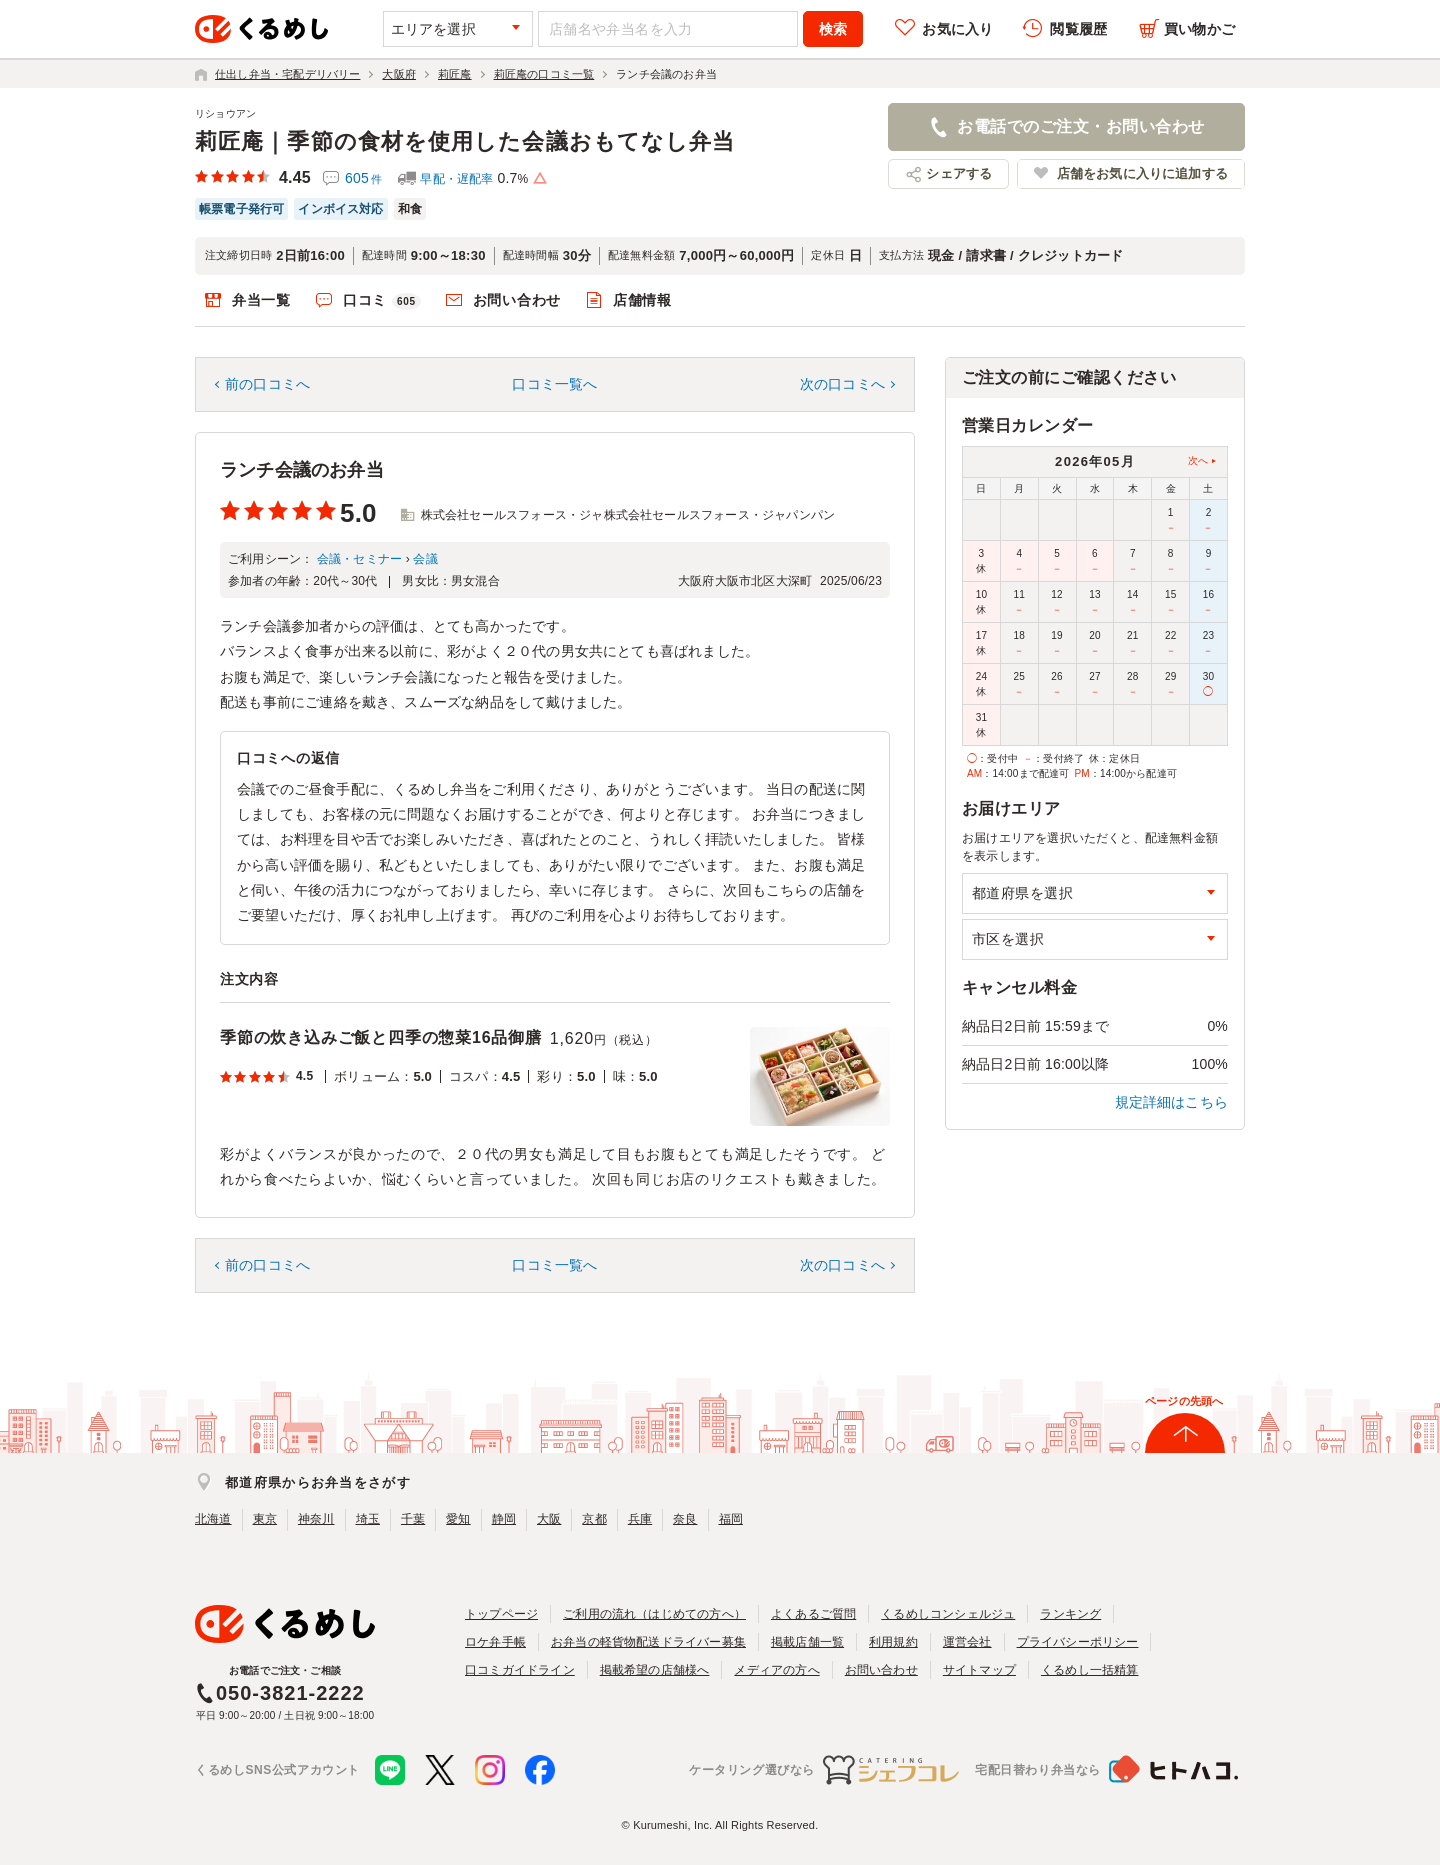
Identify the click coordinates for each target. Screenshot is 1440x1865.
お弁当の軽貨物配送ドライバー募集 (648, 1642)
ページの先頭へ (1184, 1401)
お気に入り (957, 29)
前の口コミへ (267, 384)
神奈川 (316, 1519)
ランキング (1070, 1614)
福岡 (731, 1519)
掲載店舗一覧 (807, 1642)
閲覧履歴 (1078, 29)
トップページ (501, 1614)
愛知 (458, 1519)
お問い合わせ (517, 300)
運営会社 (967, 1642)
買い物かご (1199, 29)
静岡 (504, 1519)
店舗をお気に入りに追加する (1142, 173)
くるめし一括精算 (1090, 1670)
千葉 (413, 1519)
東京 (265, 1519)
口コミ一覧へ (554, 384)
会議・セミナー (359, 559)
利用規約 (893, 1642)
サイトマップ (979, 1670)
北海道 (213, 1519)
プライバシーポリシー (1078, 1642)
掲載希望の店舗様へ (655, 1670)
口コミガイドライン (520, 1670)
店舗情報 (642, 300)
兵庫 (640, 1519)
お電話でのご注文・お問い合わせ (1080, 126)
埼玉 (368, 1519)
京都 (594, 1519)
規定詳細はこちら (1172, 1102)
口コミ (382, 301)
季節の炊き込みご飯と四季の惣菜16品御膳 (381, 1037)
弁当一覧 (261, 300)
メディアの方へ (776, 1670)
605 (363, 178)
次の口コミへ (842, 384)
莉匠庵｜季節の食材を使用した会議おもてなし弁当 (465, 141)
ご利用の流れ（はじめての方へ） (654, 1614)
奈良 (685, 1519)
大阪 (549, 1519)
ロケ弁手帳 (495, 1642)
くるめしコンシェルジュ (948, 1614)
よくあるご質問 (813, 1614)
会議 (425, 559)
